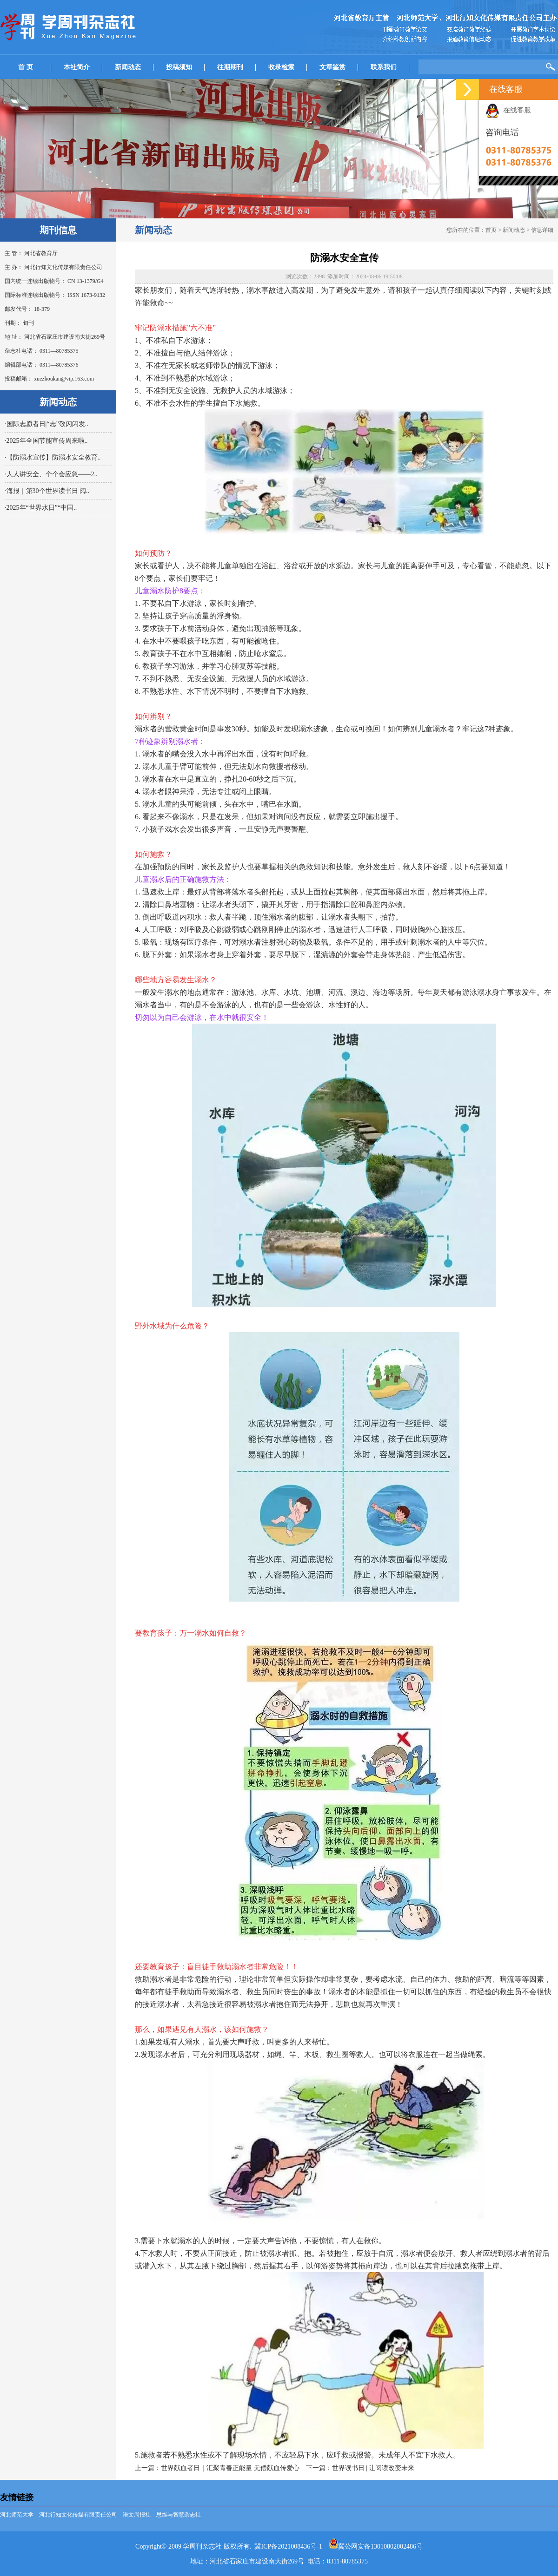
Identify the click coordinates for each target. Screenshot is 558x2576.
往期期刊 (230, 67)
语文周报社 (137, 2514)
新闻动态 (128, 67)
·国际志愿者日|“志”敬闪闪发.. (46, 424)
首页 (491, 230)
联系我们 (384, 67)
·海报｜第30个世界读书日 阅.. (47, 490)
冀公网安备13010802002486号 (376, 2546)
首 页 (25, 67)
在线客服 (508, 110)
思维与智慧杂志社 (178, 2514)
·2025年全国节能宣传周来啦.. (46, 440)
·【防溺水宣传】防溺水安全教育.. (53, 457)
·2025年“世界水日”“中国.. (41, 507)
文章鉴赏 (332, 67)
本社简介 (77, 67)
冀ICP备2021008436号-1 (288, 2546)
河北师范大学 (16, 2514)
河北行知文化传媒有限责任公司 (78, 2514)
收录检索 (281, 67)
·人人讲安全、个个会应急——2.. (51, 474)
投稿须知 (179, 67)
